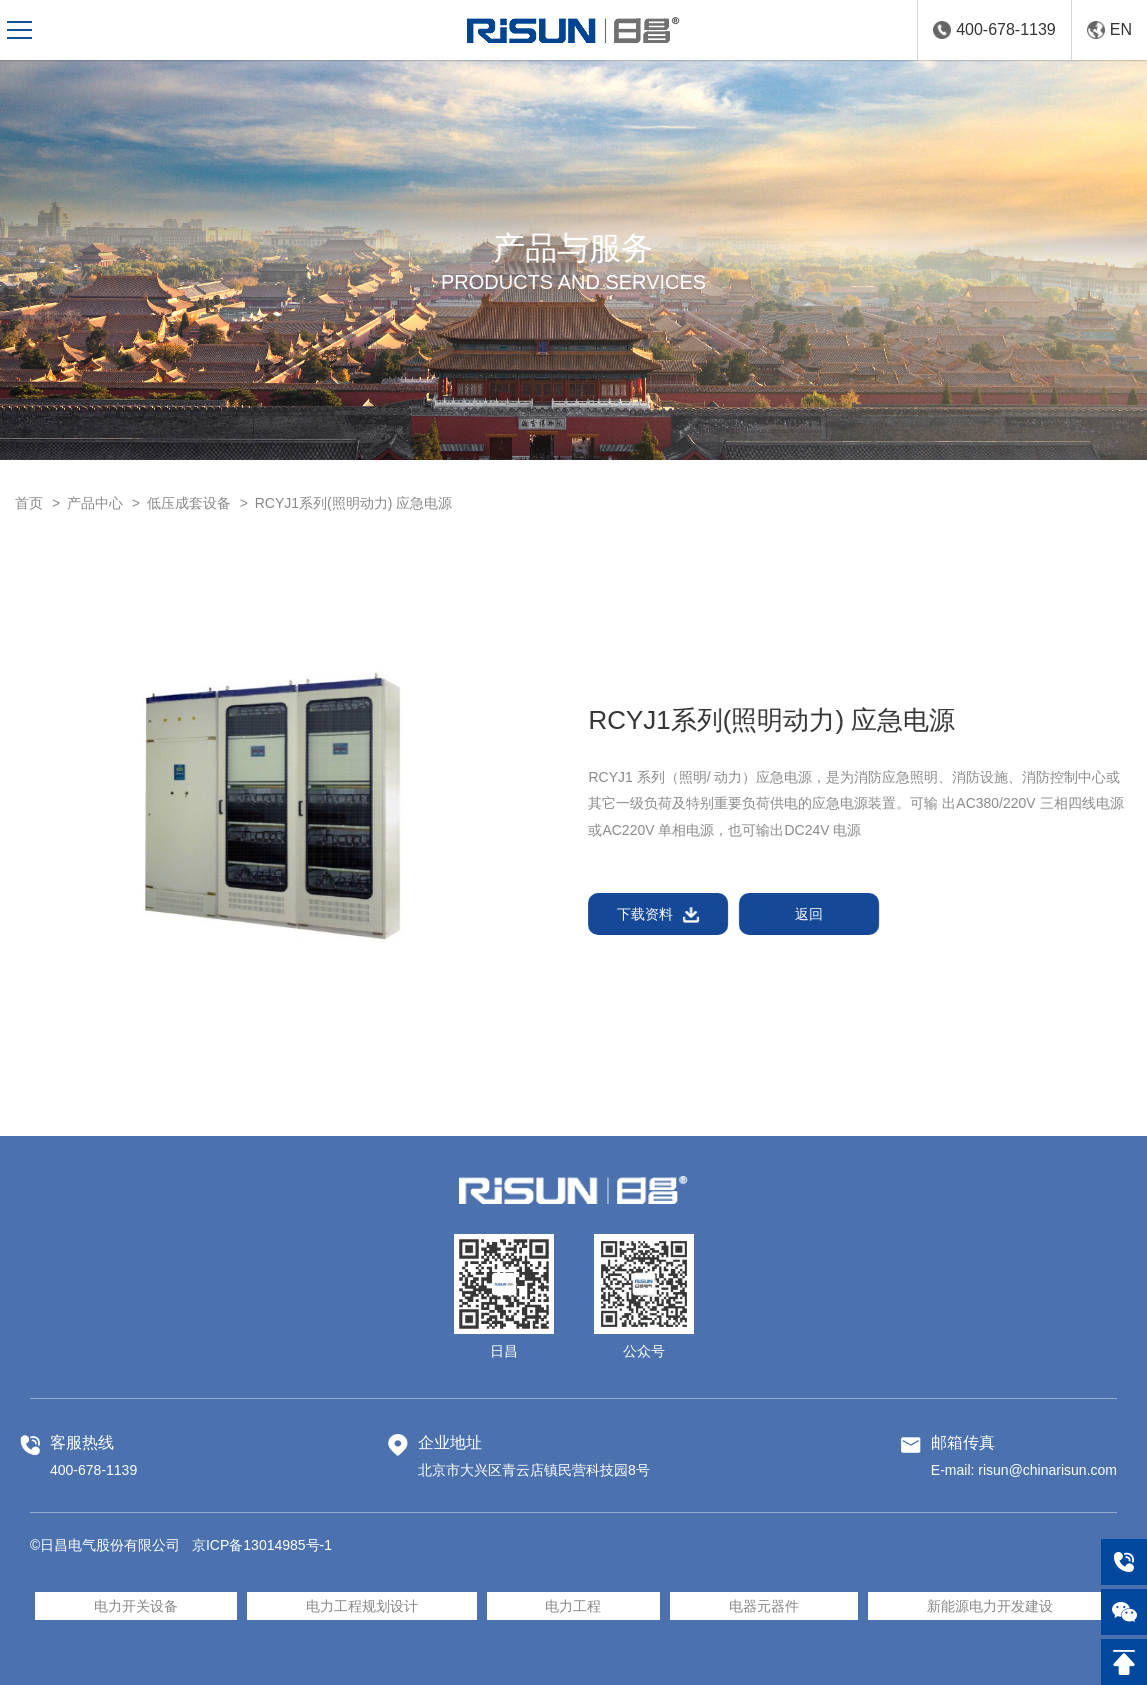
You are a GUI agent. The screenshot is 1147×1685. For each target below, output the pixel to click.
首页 (29, 503)
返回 (810, 914)
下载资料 (659, 914)
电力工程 (573, 1606)
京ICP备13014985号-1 (262, 1545)
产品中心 (95, 503)
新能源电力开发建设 (990, 1606)
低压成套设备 (189, 503)
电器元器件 (764, 1606)
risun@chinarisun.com (1047, 1470)
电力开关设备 (136, 1606)
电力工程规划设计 (362, 1606)
